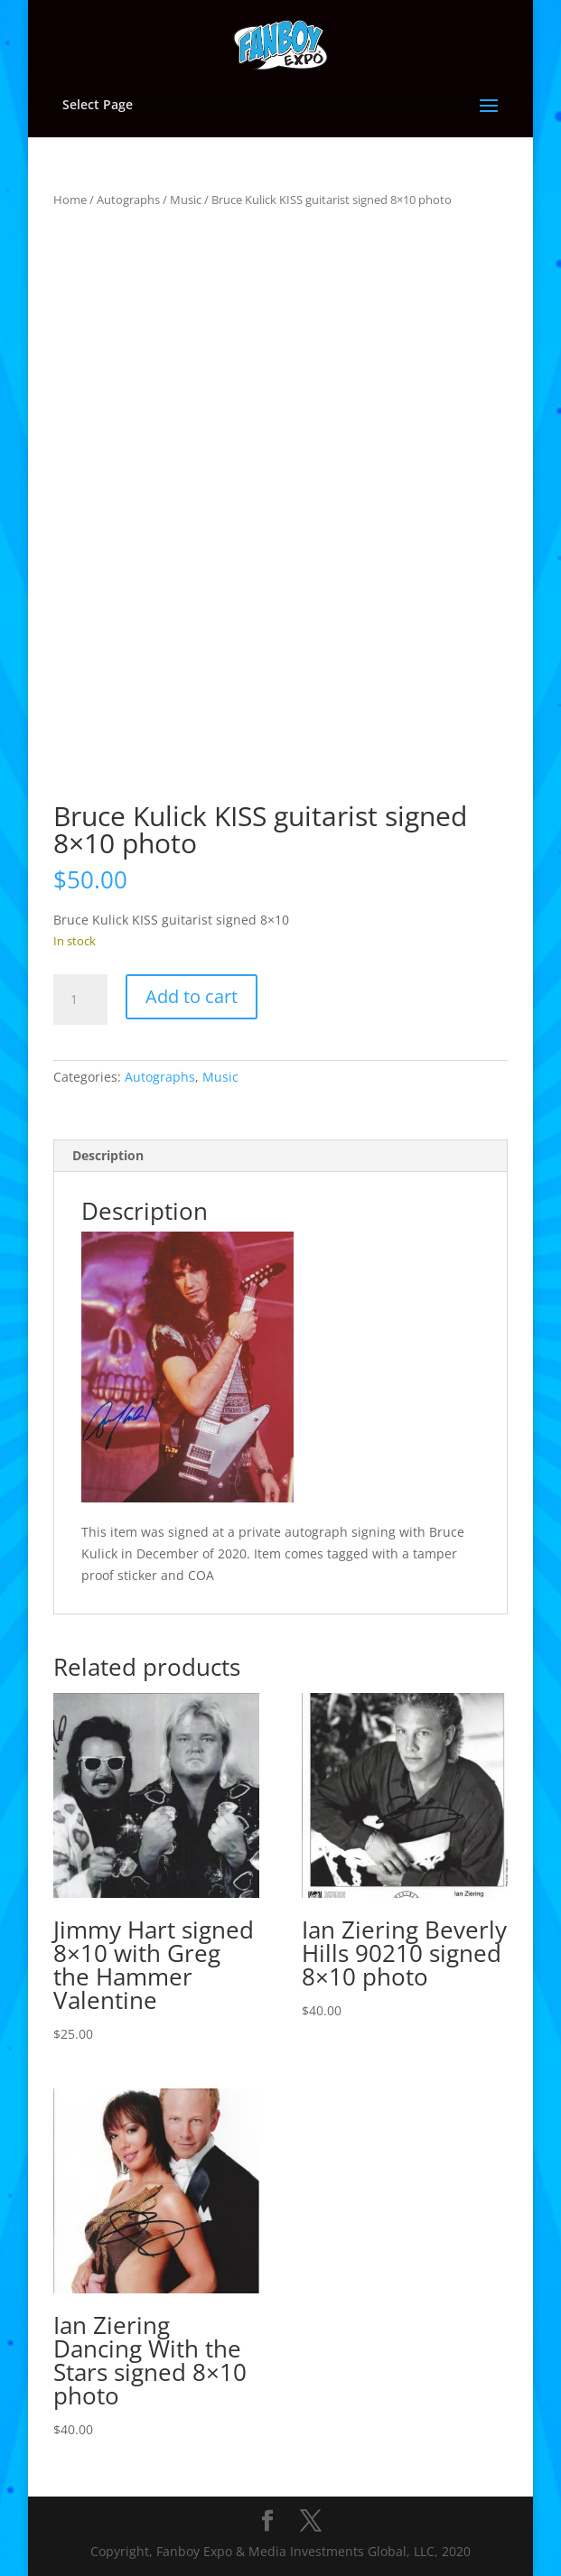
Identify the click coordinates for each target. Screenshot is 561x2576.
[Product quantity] (80, 999)
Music (185, 199)
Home (70, 199)
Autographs (128, 199)
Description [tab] (108, 1155)
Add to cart (191, 996)
